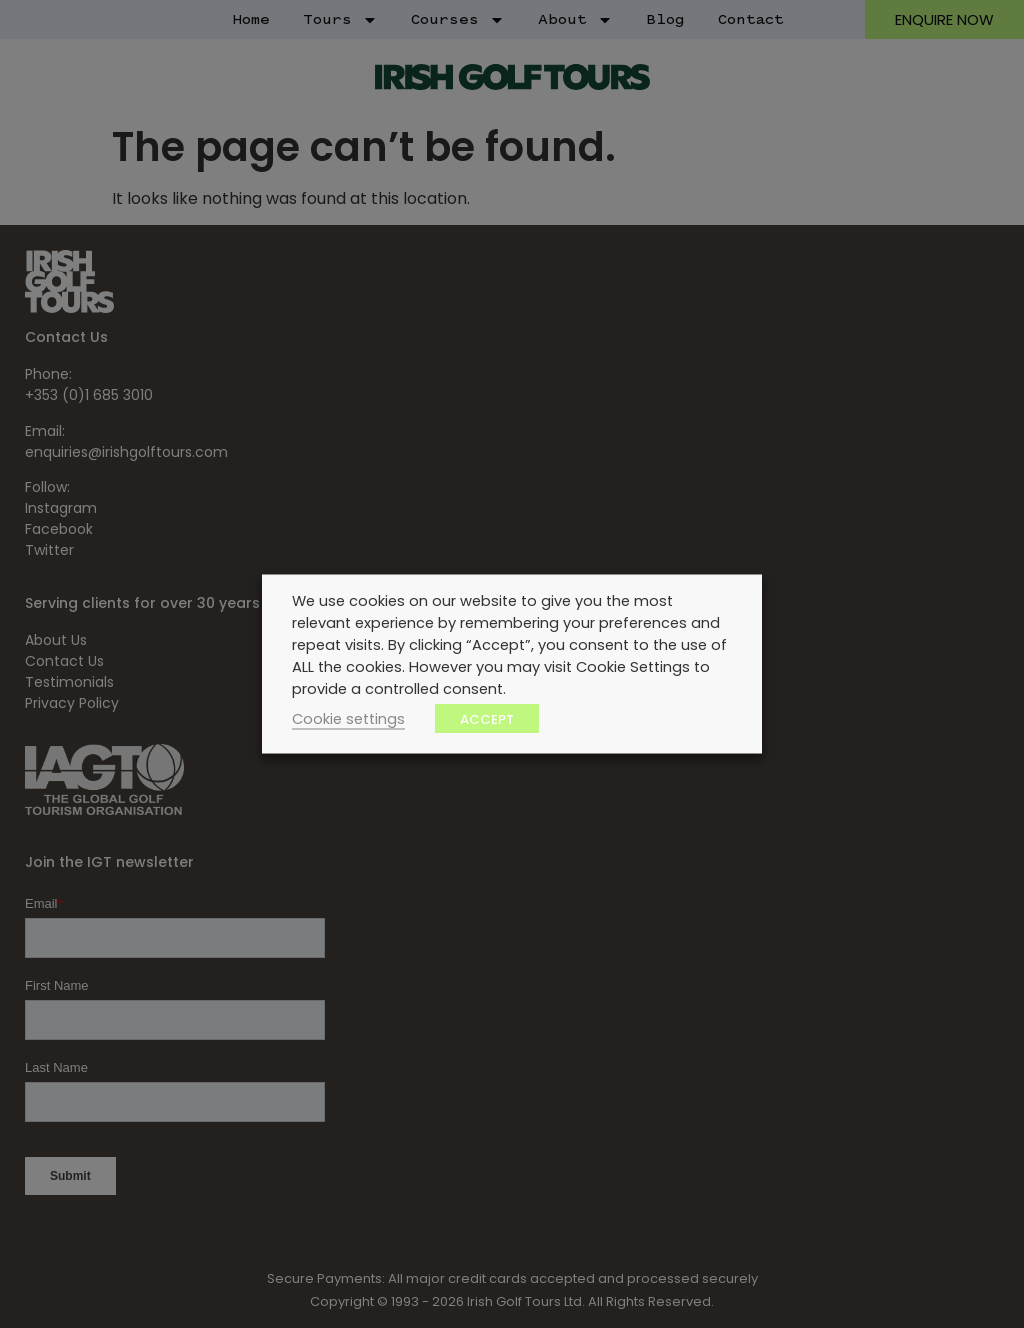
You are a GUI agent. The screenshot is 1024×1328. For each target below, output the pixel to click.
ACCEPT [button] (487, 719)
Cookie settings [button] (348, 719)
